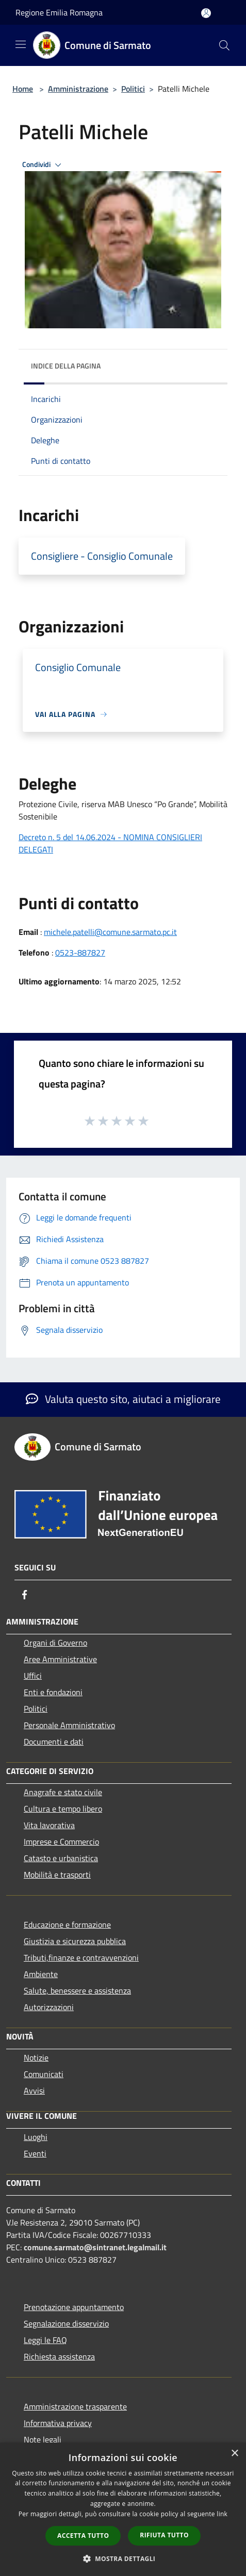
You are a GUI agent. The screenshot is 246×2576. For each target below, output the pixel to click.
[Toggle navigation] (20, 44)
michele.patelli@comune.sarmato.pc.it (110, 932)
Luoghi (35, 2137)
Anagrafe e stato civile (63, 1792)
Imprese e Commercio (61, 1841)
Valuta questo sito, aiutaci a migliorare (123, 1399)
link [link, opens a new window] (222, 2514)
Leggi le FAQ (45, 2340)
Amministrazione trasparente (75, 2406)
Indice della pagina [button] (66, 365)
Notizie (36, 2057)
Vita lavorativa (49, 1825)
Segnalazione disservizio (66, 2323)
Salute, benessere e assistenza (77, 1990)
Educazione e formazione (67, 1924)
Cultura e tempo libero (63, 1808)
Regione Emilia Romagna (59, 12)
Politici (133, 88)
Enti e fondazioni (53, 1692)
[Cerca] (224, 45)
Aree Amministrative (60, 1659)
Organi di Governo (55, 1642)
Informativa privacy (58, 2423)
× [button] (234, 2453)
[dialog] (123, 2509)
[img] (209, 363)
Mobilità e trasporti (57, 1874)
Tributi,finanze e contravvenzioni (81, 1957)
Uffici (33, 1675)
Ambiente (41, 1974)
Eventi (35, 2153)
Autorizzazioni (49, 2007)
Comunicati (43, 2074)
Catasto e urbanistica (61, 1858)
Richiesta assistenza (59, 2356)
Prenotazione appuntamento (74, 2307)
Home (22, 88)
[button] (123, 2558)
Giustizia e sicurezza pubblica (75, 1941)
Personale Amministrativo (69, 1725)
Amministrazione (78, 88)
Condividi (43, 165)
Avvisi (34, 2090)
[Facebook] (24, 1594)
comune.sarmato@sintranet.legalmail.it (95, 2247)
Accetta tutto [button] (83, 2535)
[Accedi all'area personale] (206, 13)
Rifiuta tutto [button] (164, 2535)
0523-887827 (80, 952)
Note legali (42, 2439)
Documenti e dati (54, 1741)
